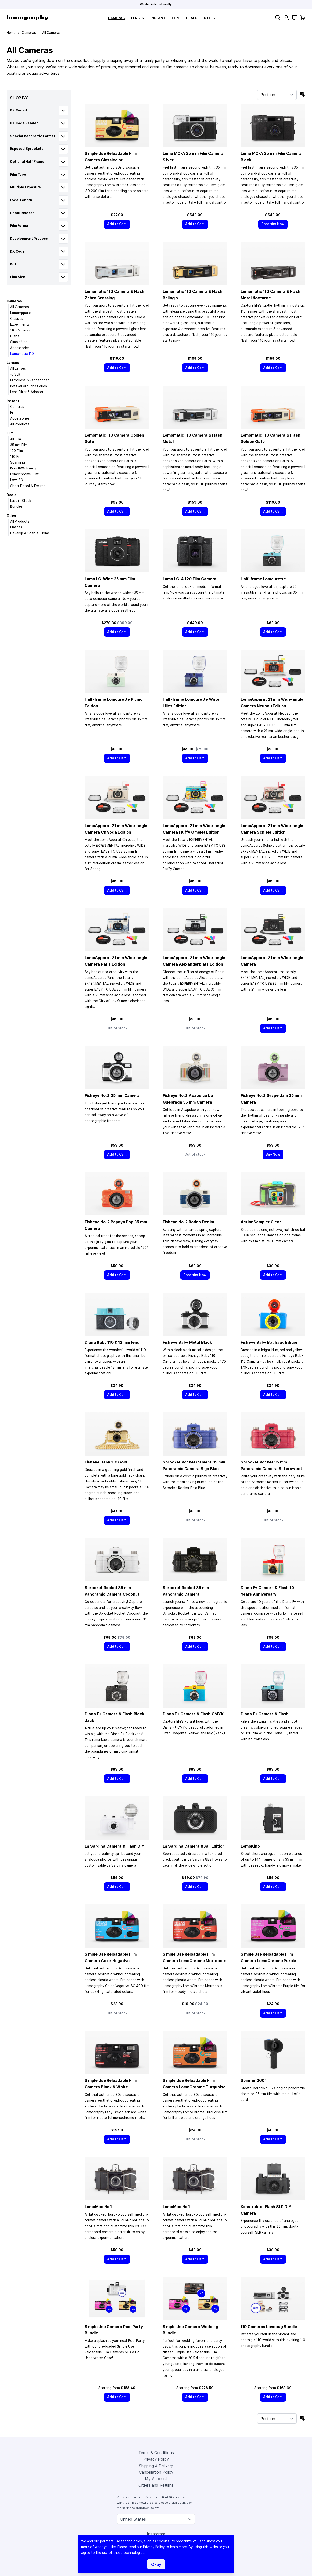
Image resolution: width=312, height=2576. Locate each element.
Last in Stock (20, 501)
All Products (19, 424)
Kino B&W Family (23, 468)
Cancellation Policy (156, 2472)
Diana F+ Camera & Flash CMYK (193, 1713)
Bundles (16, 506)
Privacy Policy (156, 2459)
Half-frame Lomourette (263, 578)
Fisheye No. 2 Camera (112, 1095)
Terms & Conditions (156, 2452)
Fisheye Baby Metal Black (187, 1342)
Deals (191, 18)
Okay (156, 2564)
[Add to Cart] (117, 224)
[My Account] (286, 17)
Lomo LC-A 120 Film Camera (189, 578)
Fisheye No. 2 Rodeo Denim (188, 1221)
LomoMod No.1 (98, 2206)
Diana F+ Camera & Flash (265, 1713)
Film (176, 18)
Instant (158, 18)
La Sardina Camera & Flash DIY (114, 1846)
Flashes (16, 527)
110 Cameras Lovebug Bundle (269, 2326)
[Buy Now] (273, 1154)
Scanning (17, 462)
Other (209, 18)
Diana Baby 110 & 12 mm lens (112, 1342)
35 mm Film (19, 445)
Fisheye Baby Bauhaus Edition (270, 1342)
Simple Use (18, 342)
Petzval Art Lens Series (28, 386)
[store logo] (27, 17)
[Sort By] (277, 95)
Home (11, 33)
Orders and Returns (156, 2485)
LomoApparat (21, 313)
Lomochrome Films (25, 474)
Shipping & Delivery (156, 2465)
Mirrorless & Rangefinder (29, 380)
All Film (15, 439)
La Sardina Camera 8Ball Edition (194, 1846)
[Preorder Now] (273, 224)
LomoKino (250, 1846)
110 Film (16, 457)
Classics (16, 319)
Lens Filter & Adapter (26, 392)
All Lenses (18, 368)
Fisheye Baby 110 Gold (106, 1462)
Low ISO (16, 480)
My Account (156, 2478)
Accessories (19, 348)
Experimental (20, 324)
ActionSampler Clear (261, 1221)
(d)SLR (15, 374)
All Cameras (19, 307)
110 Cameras (20, 330)
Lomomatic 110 (22, 354)
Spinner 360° (253, 2080)
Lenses (137, 18)
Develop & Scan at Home (30, 533)
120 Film (16, 451)
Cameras (116, 18)
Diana (14, 336)
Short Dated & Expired (28, 486)
